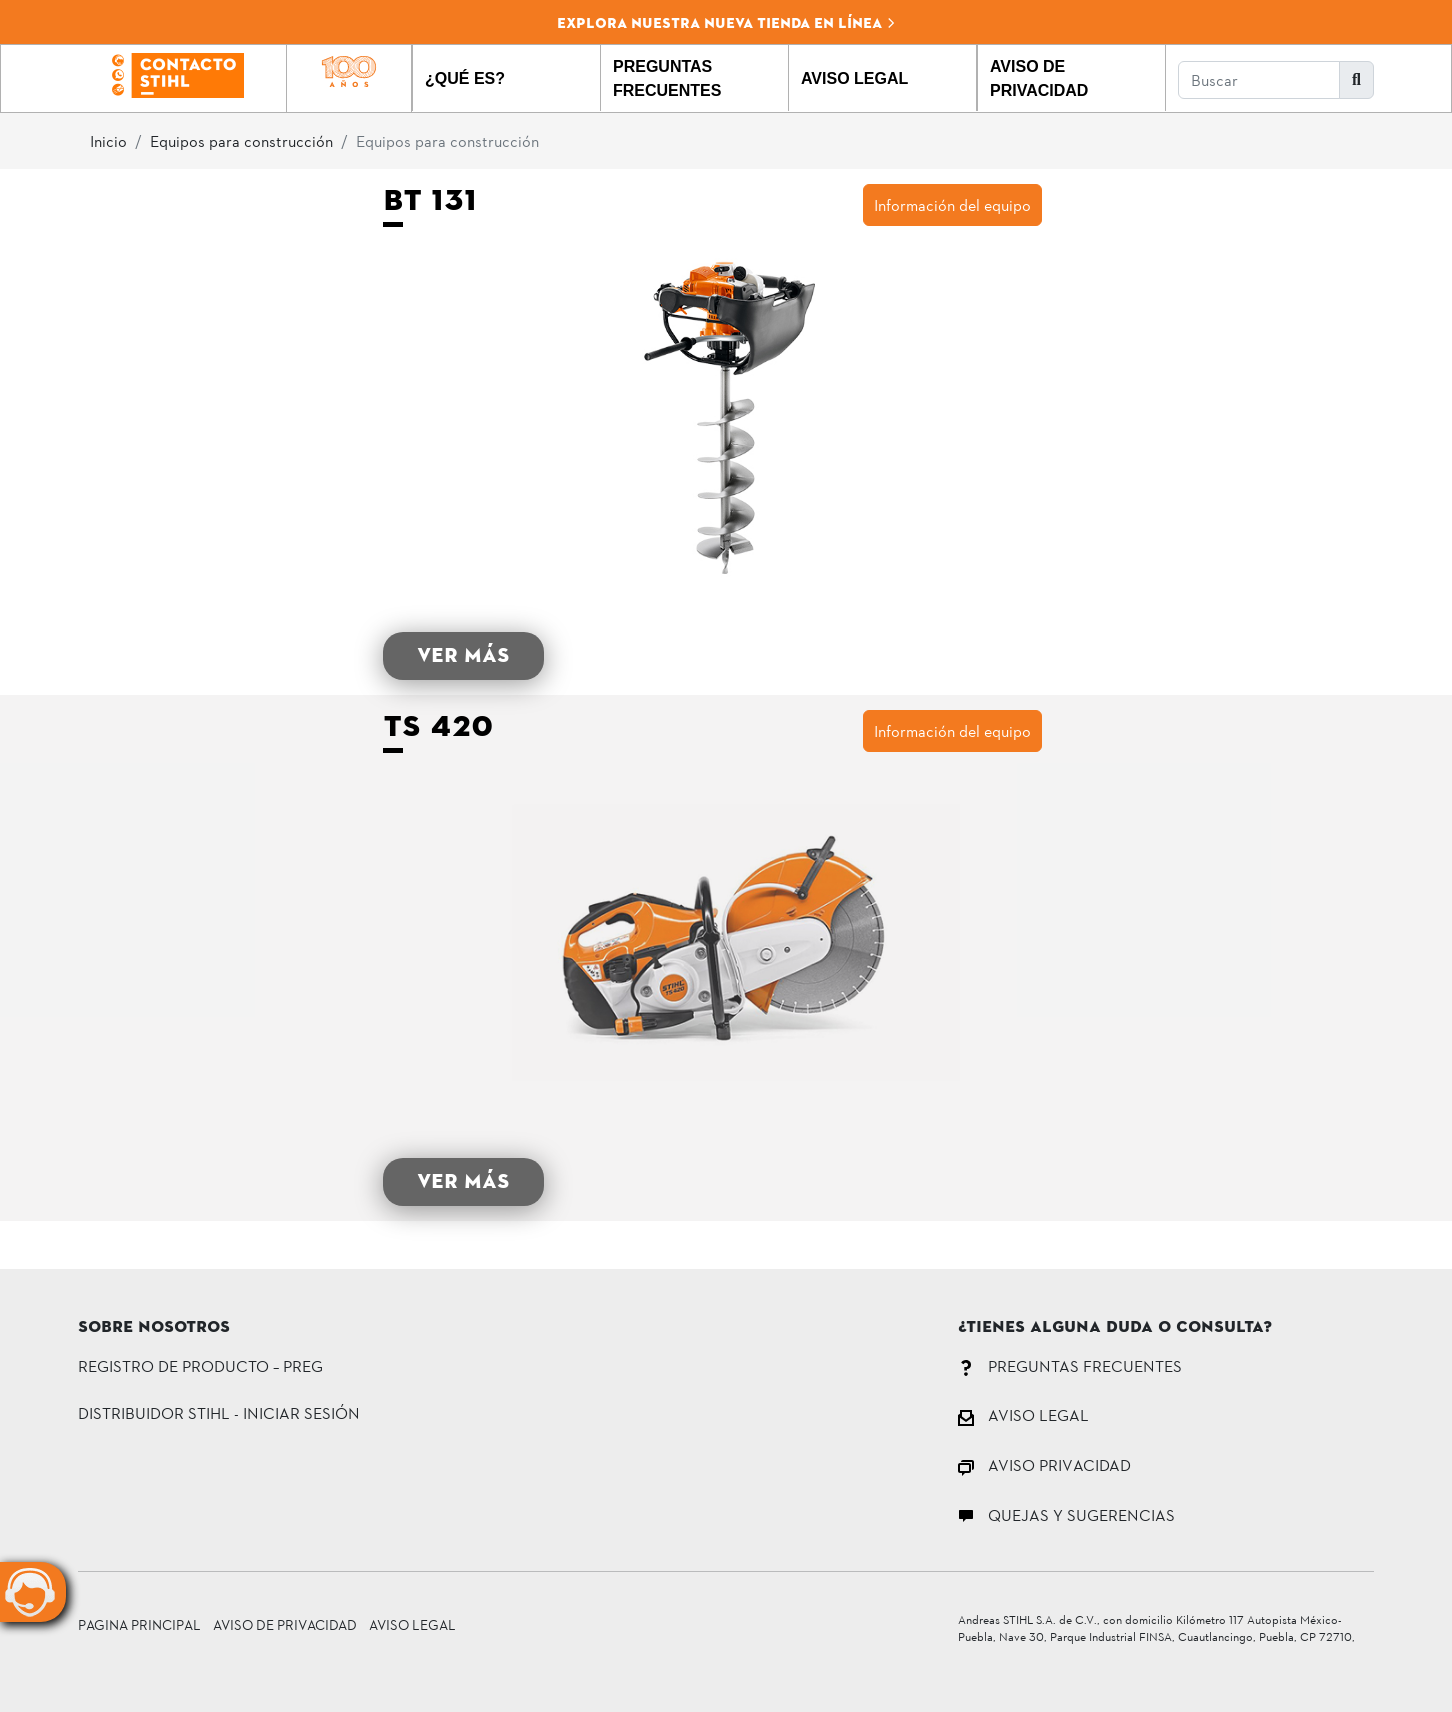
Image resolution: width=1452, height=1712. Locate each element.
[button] (506, 78)
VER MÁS (463, 655)
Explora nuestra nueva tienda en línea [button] (726, 23)
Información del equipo (952, 204)
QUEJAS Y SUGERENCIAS (1066, 1514)
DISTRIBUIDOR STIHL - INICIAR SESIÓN (219, 1412)
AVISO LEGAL (1023, 1414)
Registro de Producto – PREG (200, 1365)
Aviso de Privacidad (285, 1624)
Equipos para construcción (241, 140)
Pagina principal (139, 1624)
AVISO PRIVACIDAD (1044, 1464)
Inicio (108, 140)
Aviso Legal (412, 1624)
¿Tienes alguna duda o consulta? (1115, 1328)
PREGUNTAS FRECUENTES (1070, 1365)
